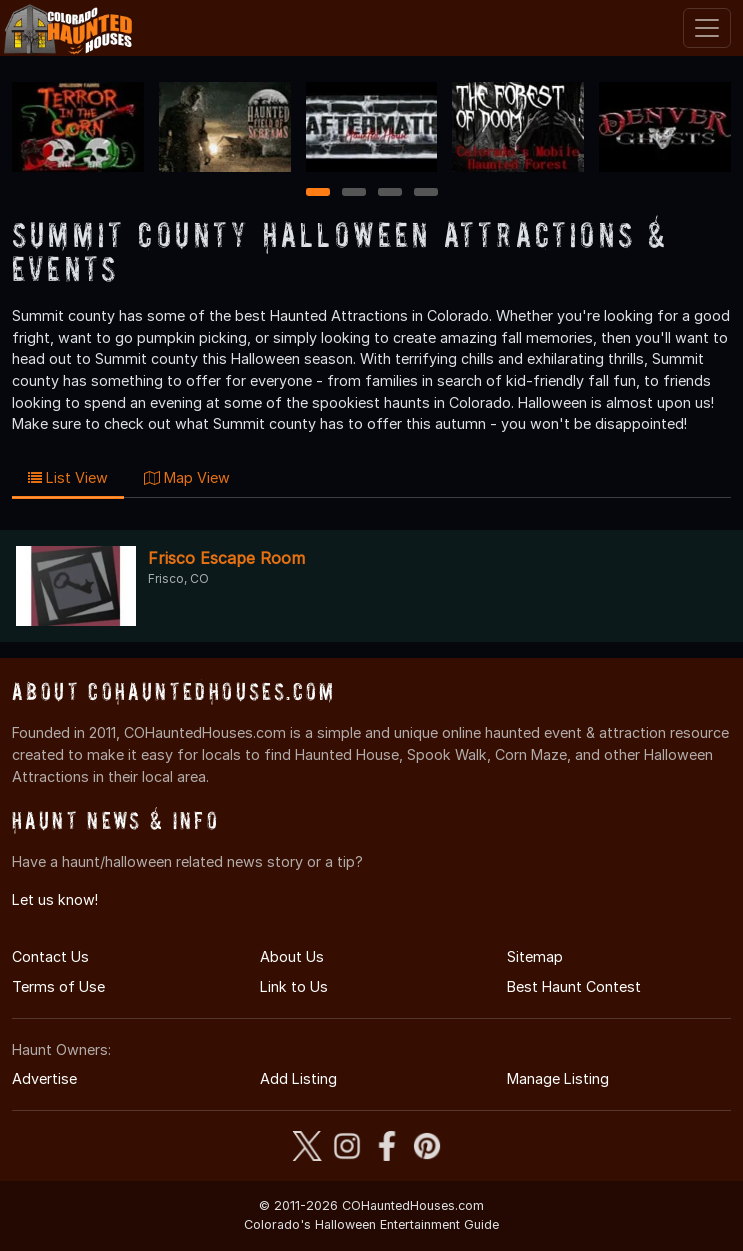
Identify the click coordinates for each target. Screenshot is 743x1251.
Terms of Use (58, 986)
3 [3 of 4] (390, 193)
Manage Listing (558, 1078)
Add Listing (298, 1078)
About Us (292, 956)
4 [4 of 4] (426, 193)
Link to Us (294, 986)
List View (68, 477)
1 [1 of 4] (317, 193)
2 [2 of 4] (354, 193)
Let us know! (55, 899)
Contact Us (50, 956)
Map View (187, 477)
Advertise (44, 1078)
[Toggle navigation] (707, 28)
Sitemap (535, 956)
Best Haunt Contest (574, 986)
